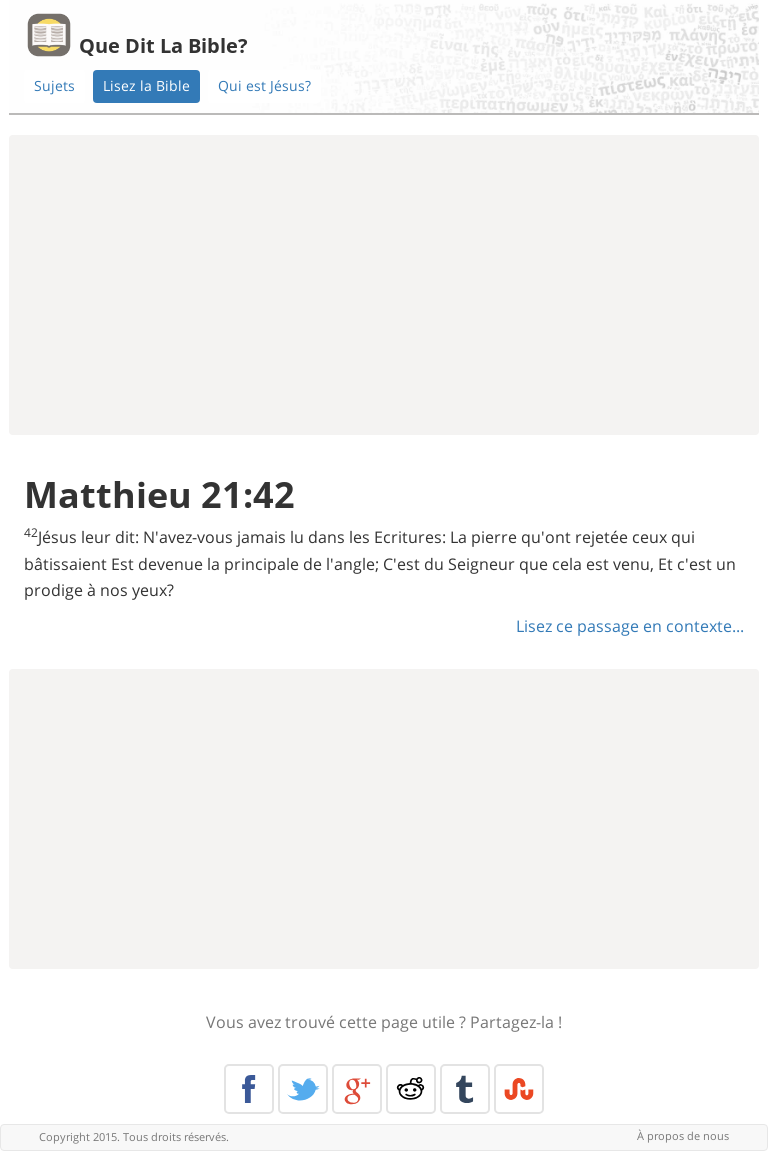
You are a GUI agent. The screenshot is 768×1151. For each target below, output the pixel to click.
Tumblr (465, 1089)
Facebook (249, 1089)
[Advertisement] (384, 285)
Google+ (357, 1089)
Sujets (54, 85)
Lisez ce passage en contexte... (630, 626)
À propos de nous (683, 1135)
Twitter (303, 1089)
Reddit (411, 1089)
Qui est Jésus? (264, 85)
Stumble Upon (519, 1089)
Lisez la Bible (146, 85)
